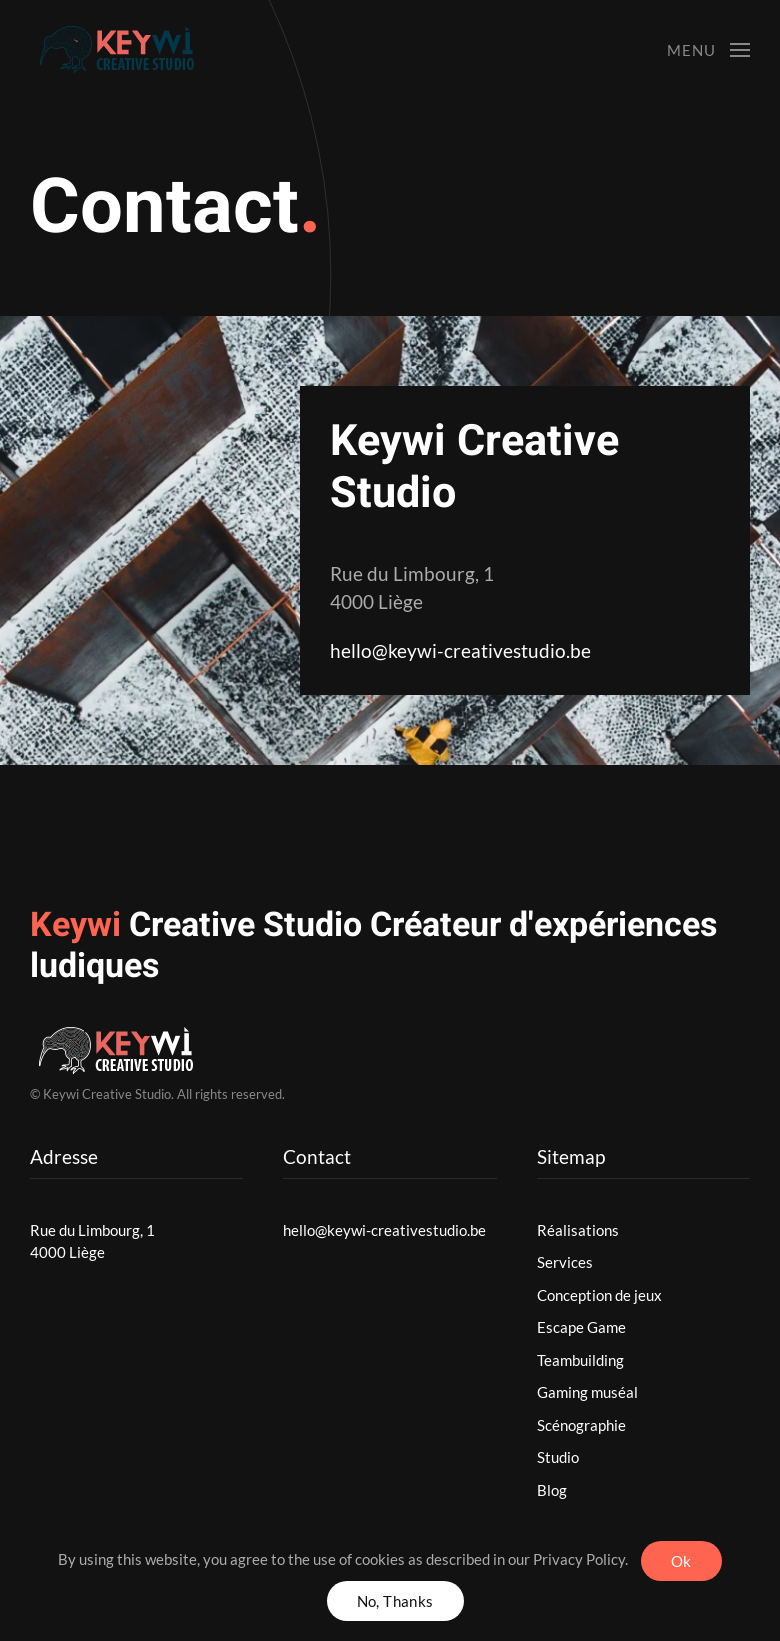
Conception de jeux (599, 1295)
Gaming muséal (587, 1392)
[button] (708, 50)
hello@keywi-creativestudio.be (460, 650)
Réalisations (578, 1230)
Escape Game (581, 1327)
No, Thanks (395, 1601)
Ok (681, 1561)
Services (565, 1262)
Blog (552, 1490)
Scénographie (581, 1425)
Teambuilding (580, 1360)
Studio (558, 1457)
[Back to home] (132, 50)
